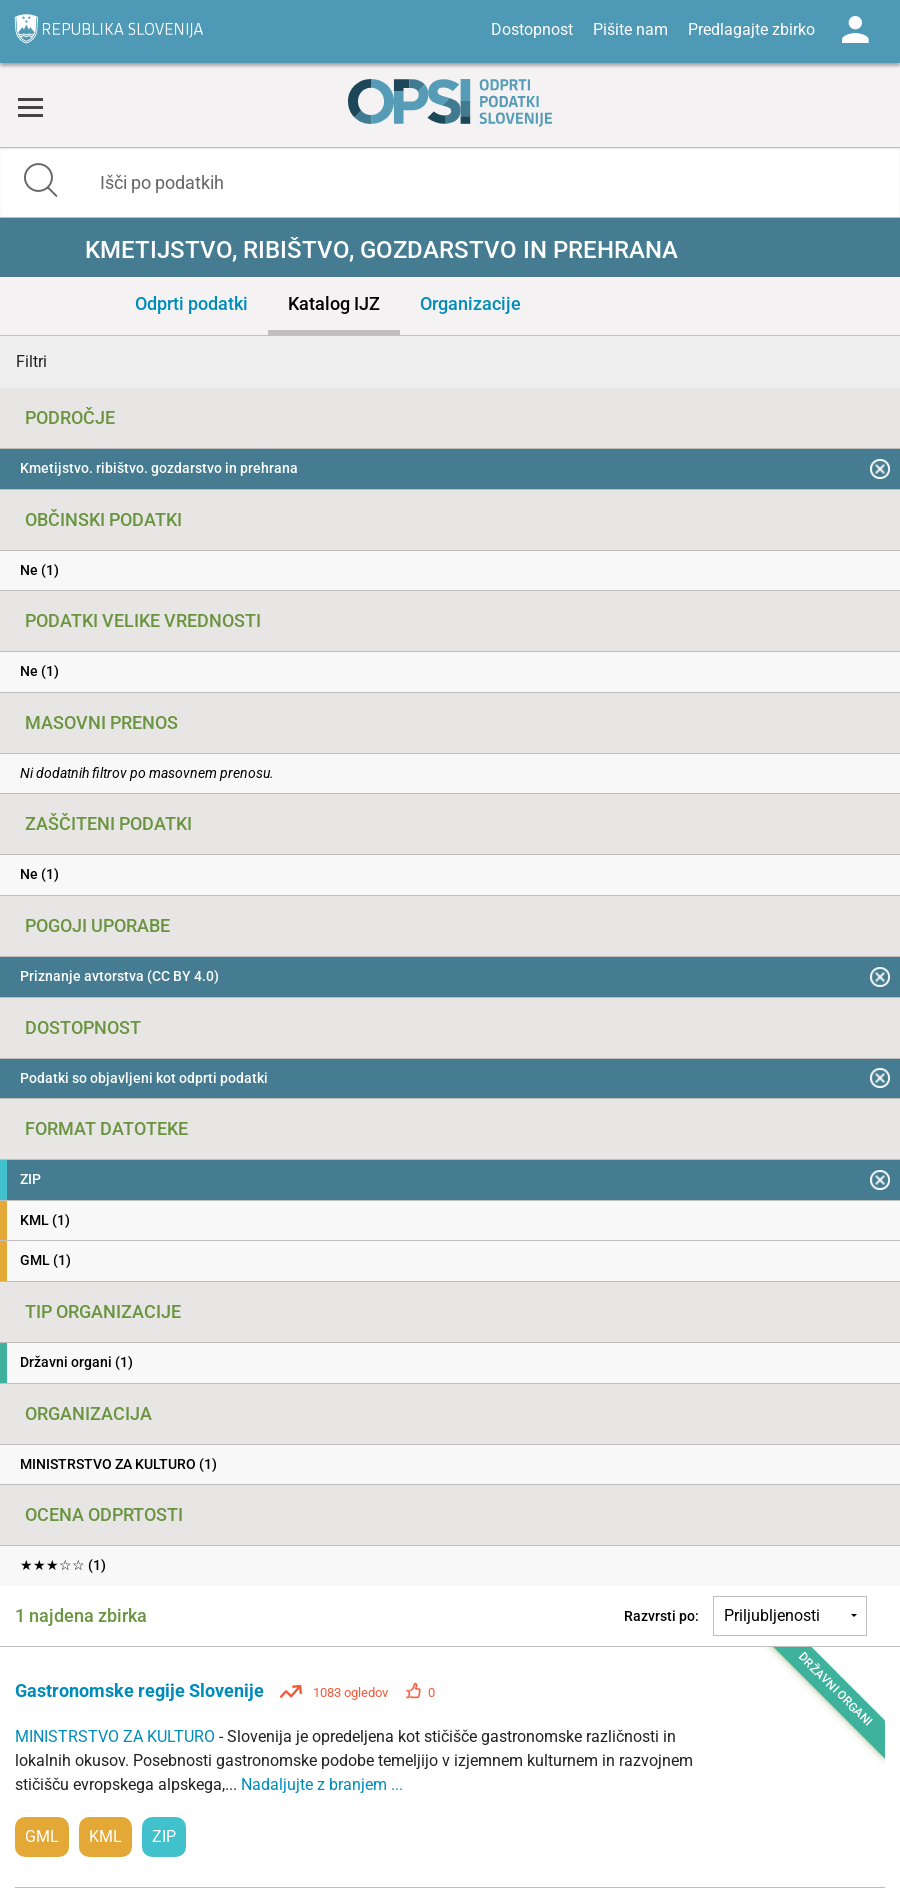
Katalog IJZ (334, 303)
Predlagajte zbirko (751, 29)
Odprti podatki (191, 303)
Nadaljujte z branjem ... (322, 1784)
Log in (855, 30)
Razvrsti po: (661, 1616)
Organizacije (470, 303)
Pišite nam (630, 29)
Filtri (31, 361)
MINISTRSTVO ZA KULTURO (117, 1736)
